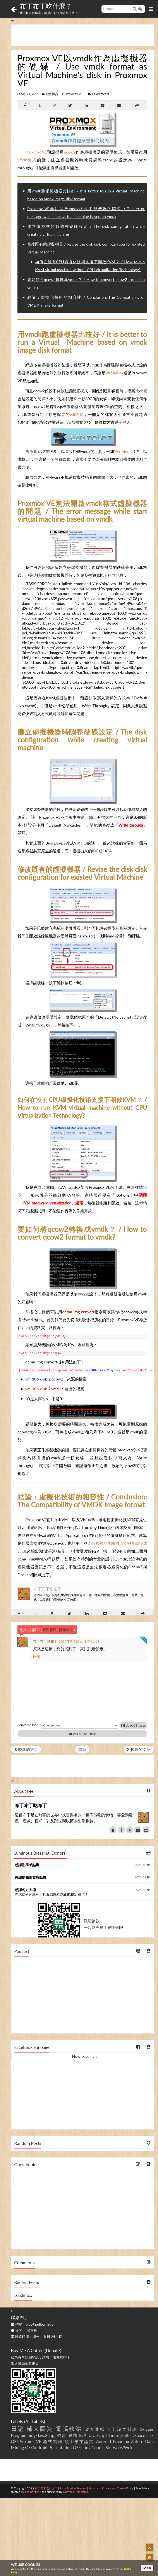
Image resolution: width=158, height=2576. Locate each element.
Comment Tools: (28, 1725)
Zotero (137, 2441)
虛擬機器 (52, 94)
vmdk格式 (27, 159)
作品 (62, 2435)
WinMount (123, 451)
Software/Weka (120, 2447)
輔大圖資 (40, 2428)
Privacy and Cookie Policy (118, 2488)
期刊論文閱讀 (122, 2429)
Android (103, 2441)
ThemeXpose (33, 2492)
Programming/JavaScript (33, 2435)
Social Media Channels (73, 2488)
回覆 (37, 1656)
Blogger (147, 2429)
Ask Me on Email (82, 1734)
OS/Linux (81, 2447)
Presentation (60, 2447)
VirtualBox (114, 372)
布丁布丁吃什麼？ (46, 6)
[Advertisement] (82, 35)
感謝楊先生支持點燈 (30, 1877)
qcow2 (70, 152)
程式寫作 (53, 2441)
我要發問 (50, 1630)
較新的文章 (26, 1749)
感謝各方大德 (25, 1890)
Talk (150, 2435)
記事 (125, 2435)
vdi (28, 459)
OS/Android (36, 2447)
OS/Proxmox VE (71, 94)
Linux (114, 2435)
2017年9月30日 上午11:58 (79, 1641)
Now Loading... (84, 2056)
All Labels (34, 2421)
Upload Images (133, 1725)
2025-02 (142, 1877)
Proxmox (121, 2441)
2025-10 (142, 1865)
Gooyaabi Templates (75, 2492)
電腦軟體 (69, 2428)
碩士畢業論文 (79, 2441)
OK (147, 2568)
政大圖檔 (95, 2429)
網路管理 (77, 2435)
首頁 (82, 1749)
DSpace (138, 2435)
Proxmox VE (36, 152)
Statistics (94, 2488)
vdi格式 (77, 414)
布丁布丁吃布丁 (47, 1588)
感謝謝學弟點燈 (27, 1865)
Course (98, 2447)
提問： (24, 2330)
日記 (17, 2428)
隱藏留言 (66, 1630)
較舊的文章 (138, 1749)
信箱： (32, 2324)
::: (12, 20)
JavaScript (98, 2435)
